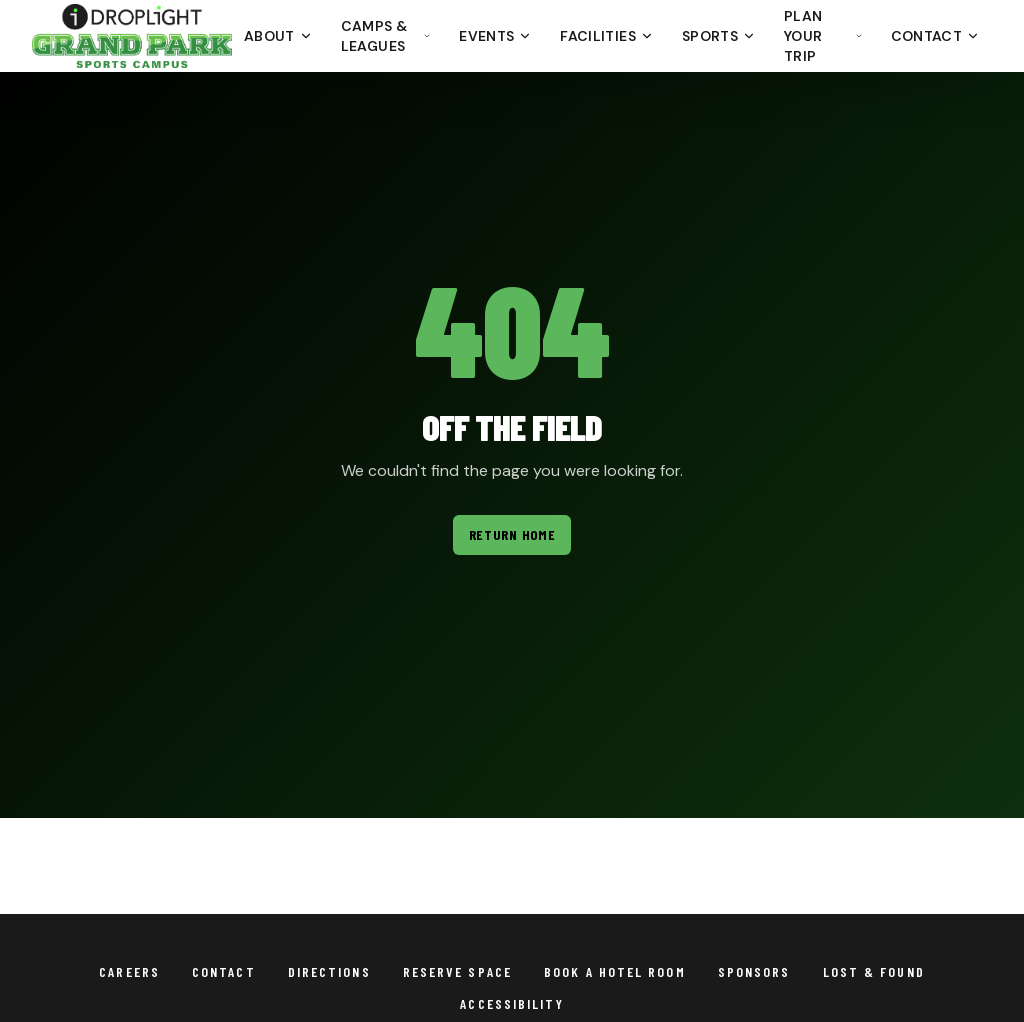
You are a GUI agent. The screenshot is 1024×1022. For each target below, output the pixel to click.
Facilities (607, 36)
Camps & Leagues (386, 36)
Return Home (512, 534)
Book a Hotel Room (615, 971)
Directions (329, 971)
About (278, 36)
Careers (129, 971)
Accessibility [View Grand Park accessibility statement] (511, 1003)
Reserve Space (457, 971)
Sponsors (754, 971)
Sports (719, 36)
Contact (935, 36)
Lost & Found (874, 971)
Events (495, 36)
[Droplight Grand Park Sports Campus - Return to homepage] (132, 35)
